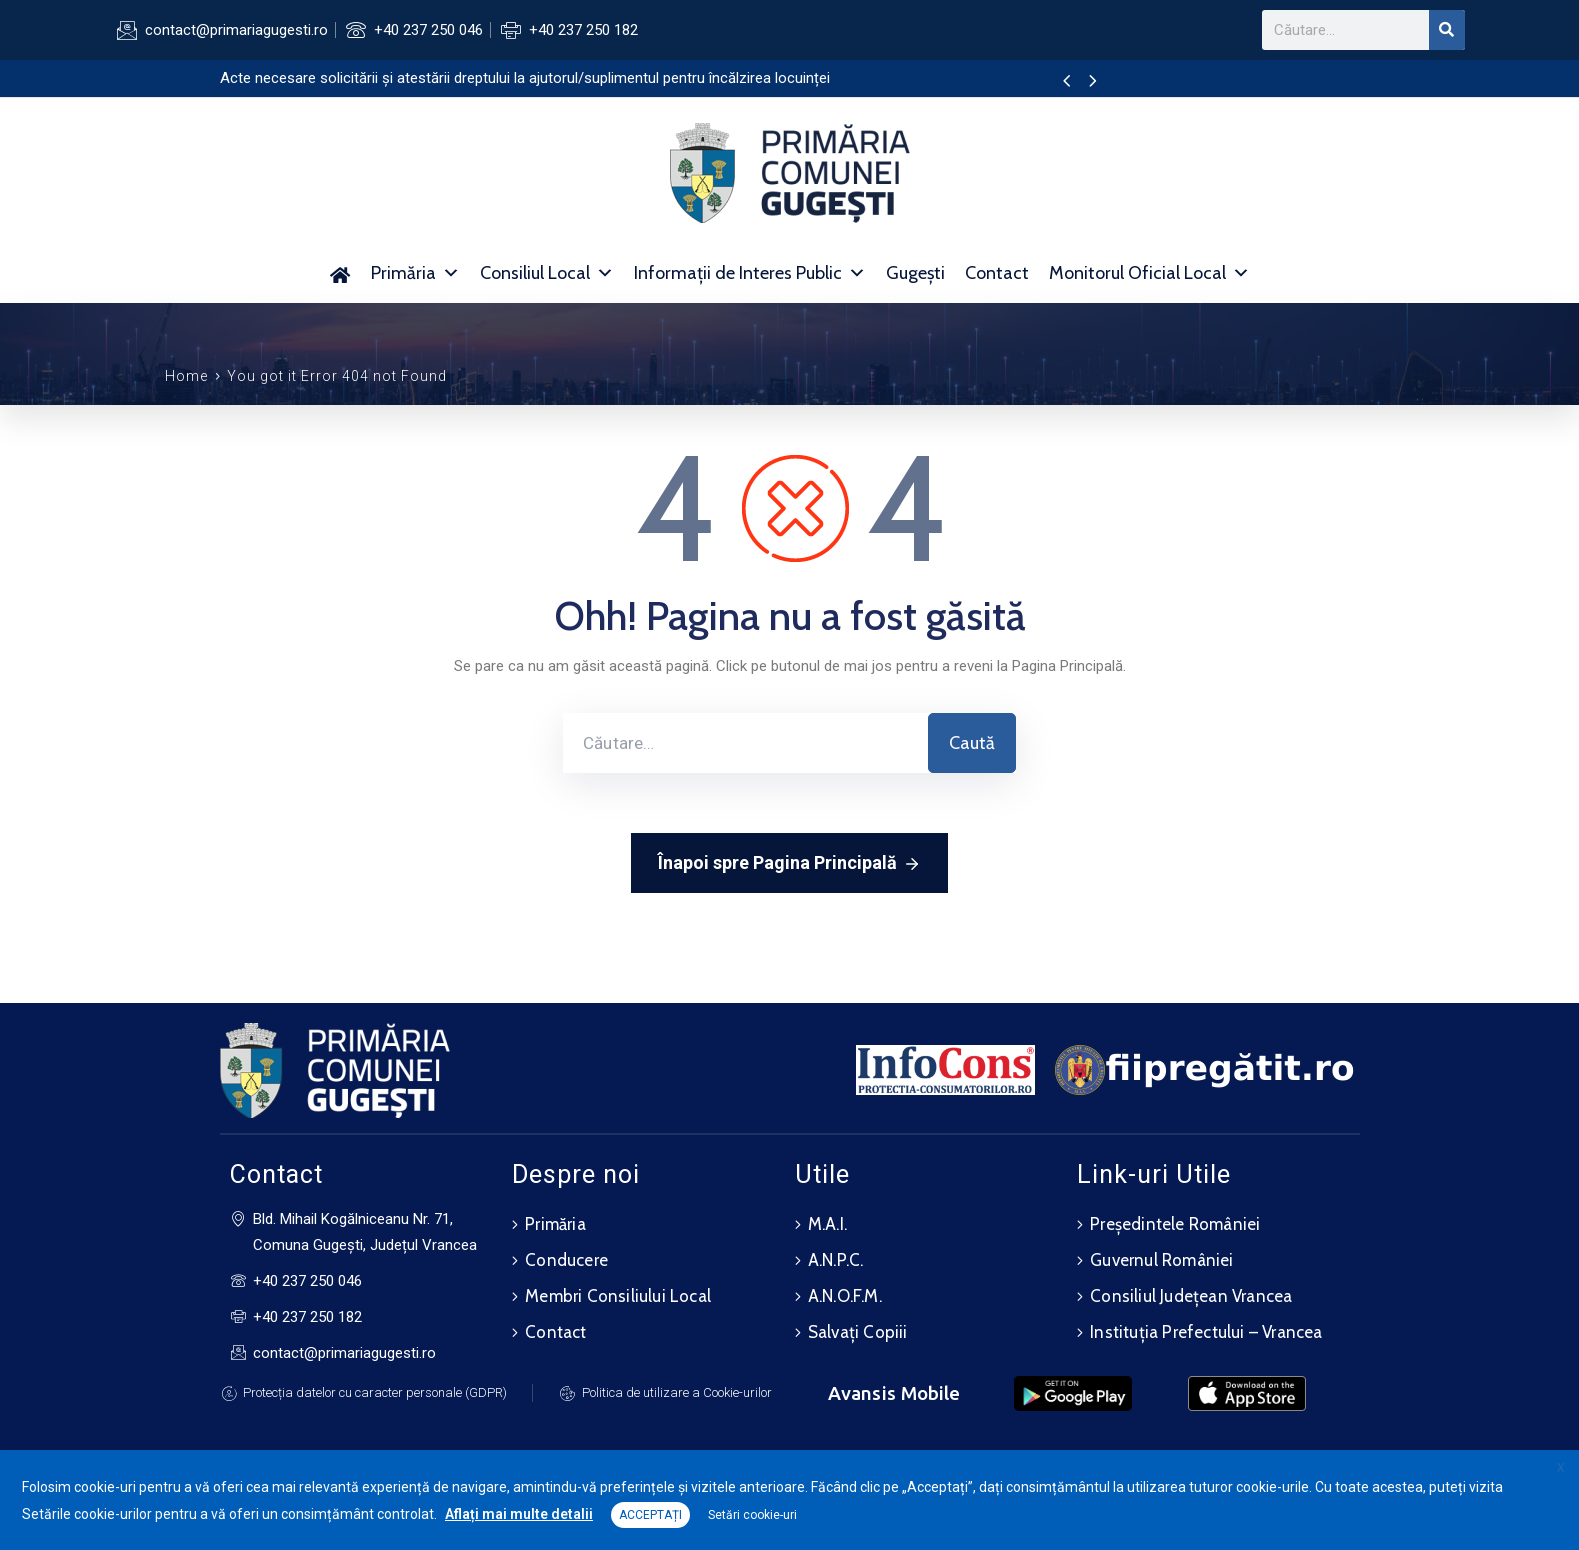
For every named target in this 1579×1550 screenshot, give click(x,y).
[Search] (1447, 30)
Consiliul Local (547, 273)
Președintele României (1175, 1224)
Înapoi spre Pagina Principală (789, 864)
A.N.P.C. (836, 1260)
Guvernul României (1161, 1260)
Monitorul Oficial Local (1149, 273)
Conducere (566, 1260)
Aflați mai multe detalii (519, 1514)
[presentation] (1066, 82)
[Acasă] (340, 273)
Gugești (915, 273)
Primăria (415, 273)
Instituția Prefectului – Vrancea (1206, 1332)
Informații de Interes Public (750, 273)
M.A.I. (827, 1224)
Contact (997, 273)
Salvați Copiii (858, 1332)
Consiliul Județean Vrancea (1191, 1296)
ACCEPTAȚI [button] (650, 1515)
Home (186, 376)
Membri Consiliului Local (618, 1296)
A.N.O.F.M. (845, 1296)
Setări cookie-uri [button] (752, 1515)
